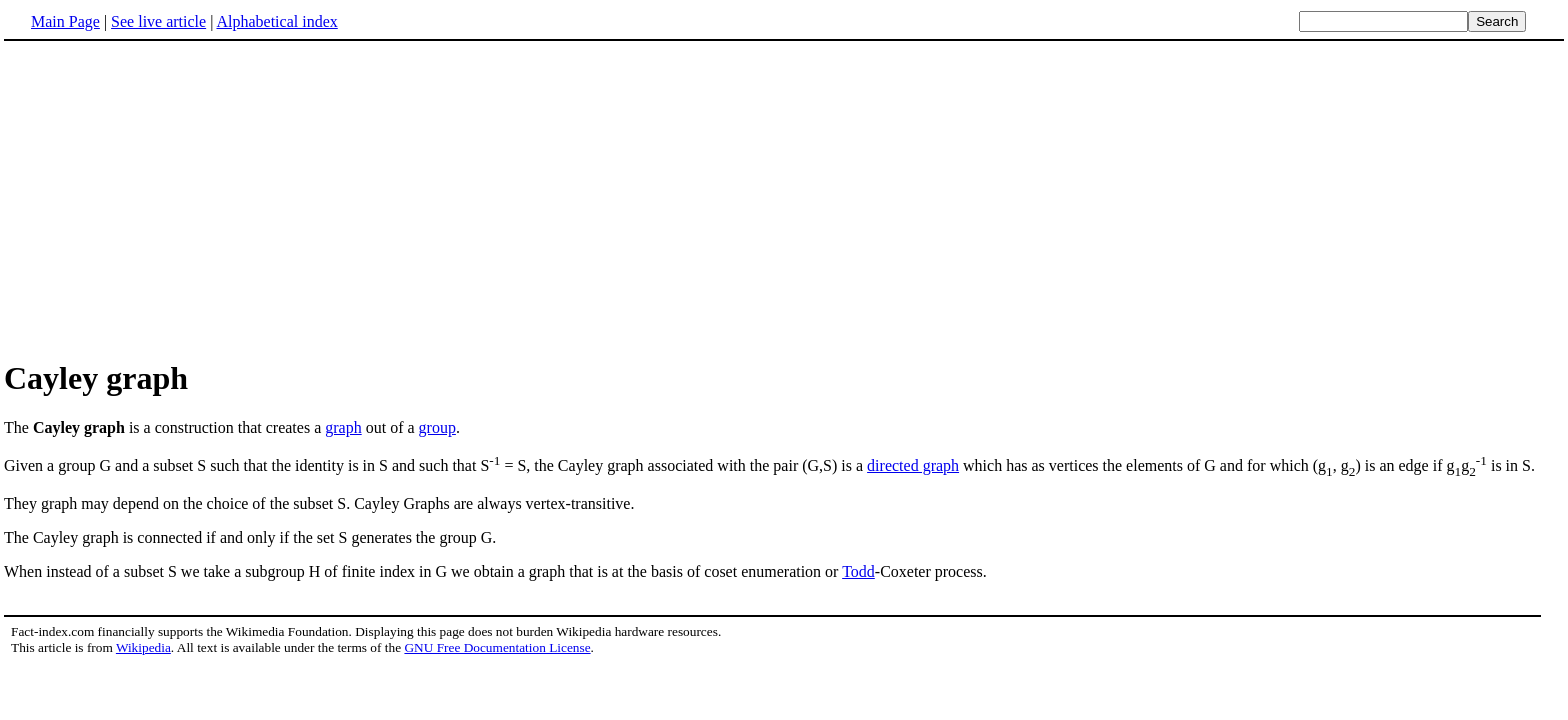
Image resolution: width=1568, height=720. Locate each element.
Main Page (65, 21)
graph (343, 427)
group (437, 427)
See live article (158, 21)
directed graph (913, 465)
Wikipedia (143, 647)
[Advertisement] (172, 199)
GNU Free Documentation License (497, 647)
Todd (858, 571)
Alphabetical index (276, 21)
